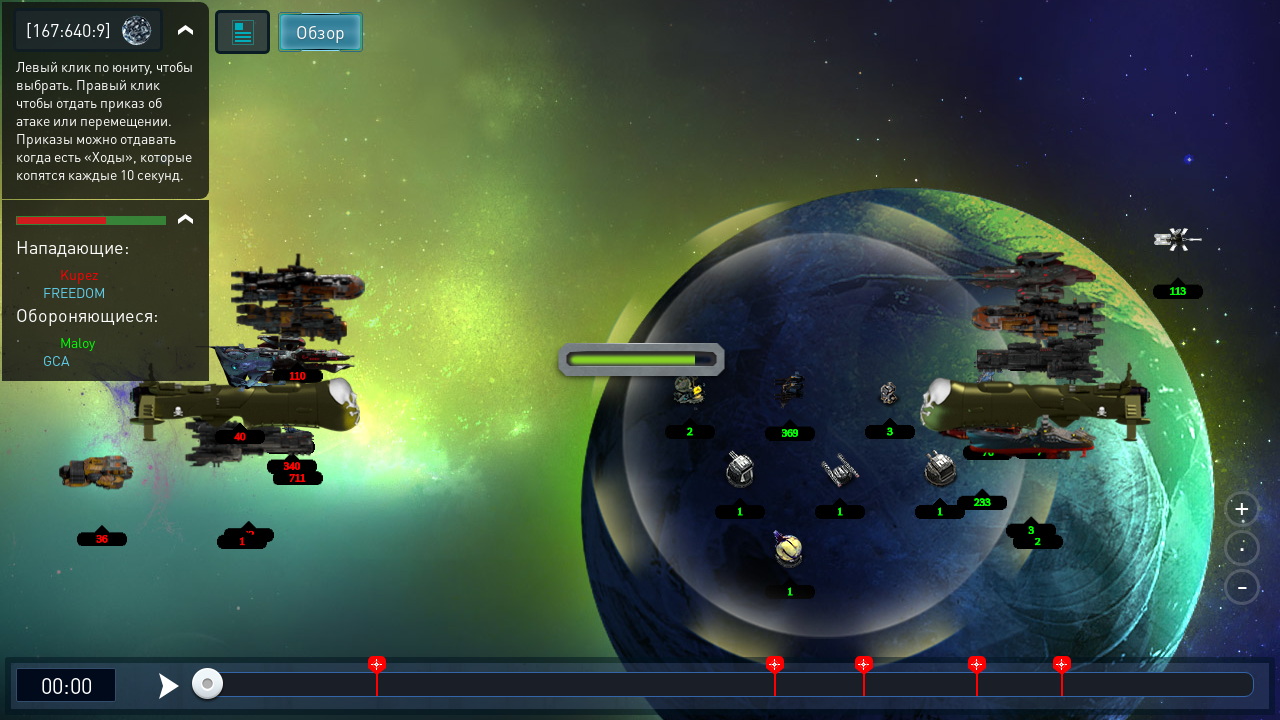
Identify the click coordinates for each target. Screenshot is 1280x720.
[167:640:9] (68, 29)
